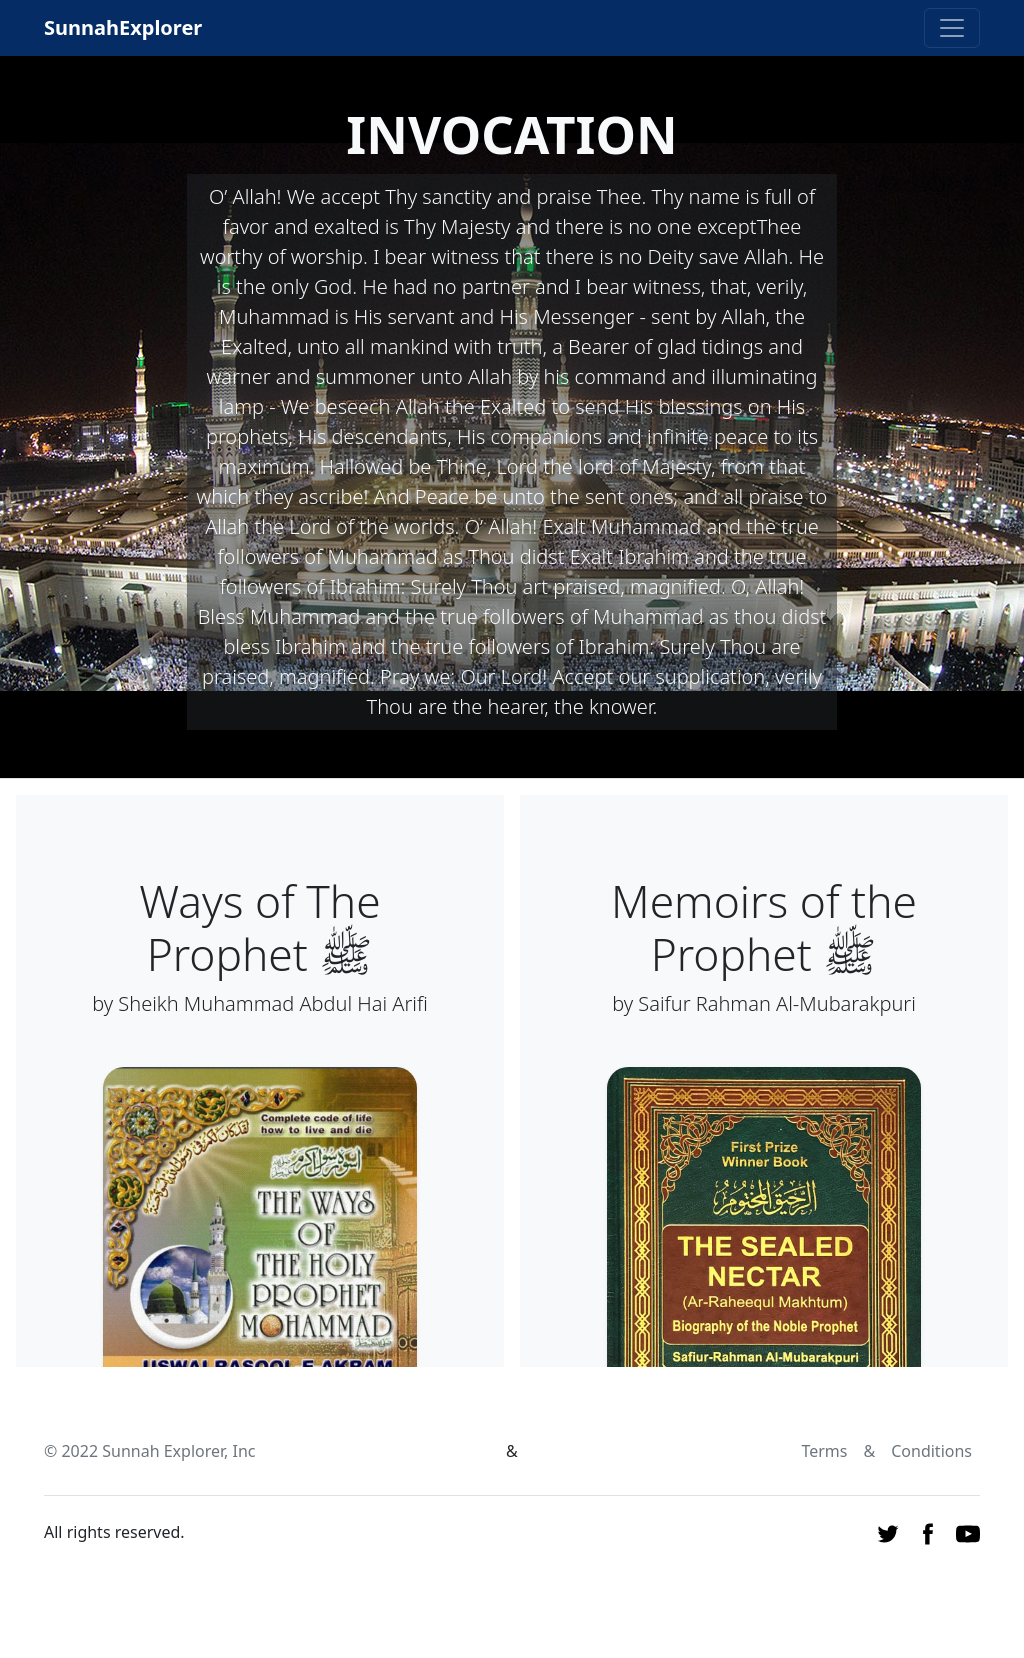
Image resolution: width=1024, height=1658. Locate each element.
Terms (824, 1451)
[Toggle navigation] (952, 28)
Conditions (931, 1451)
